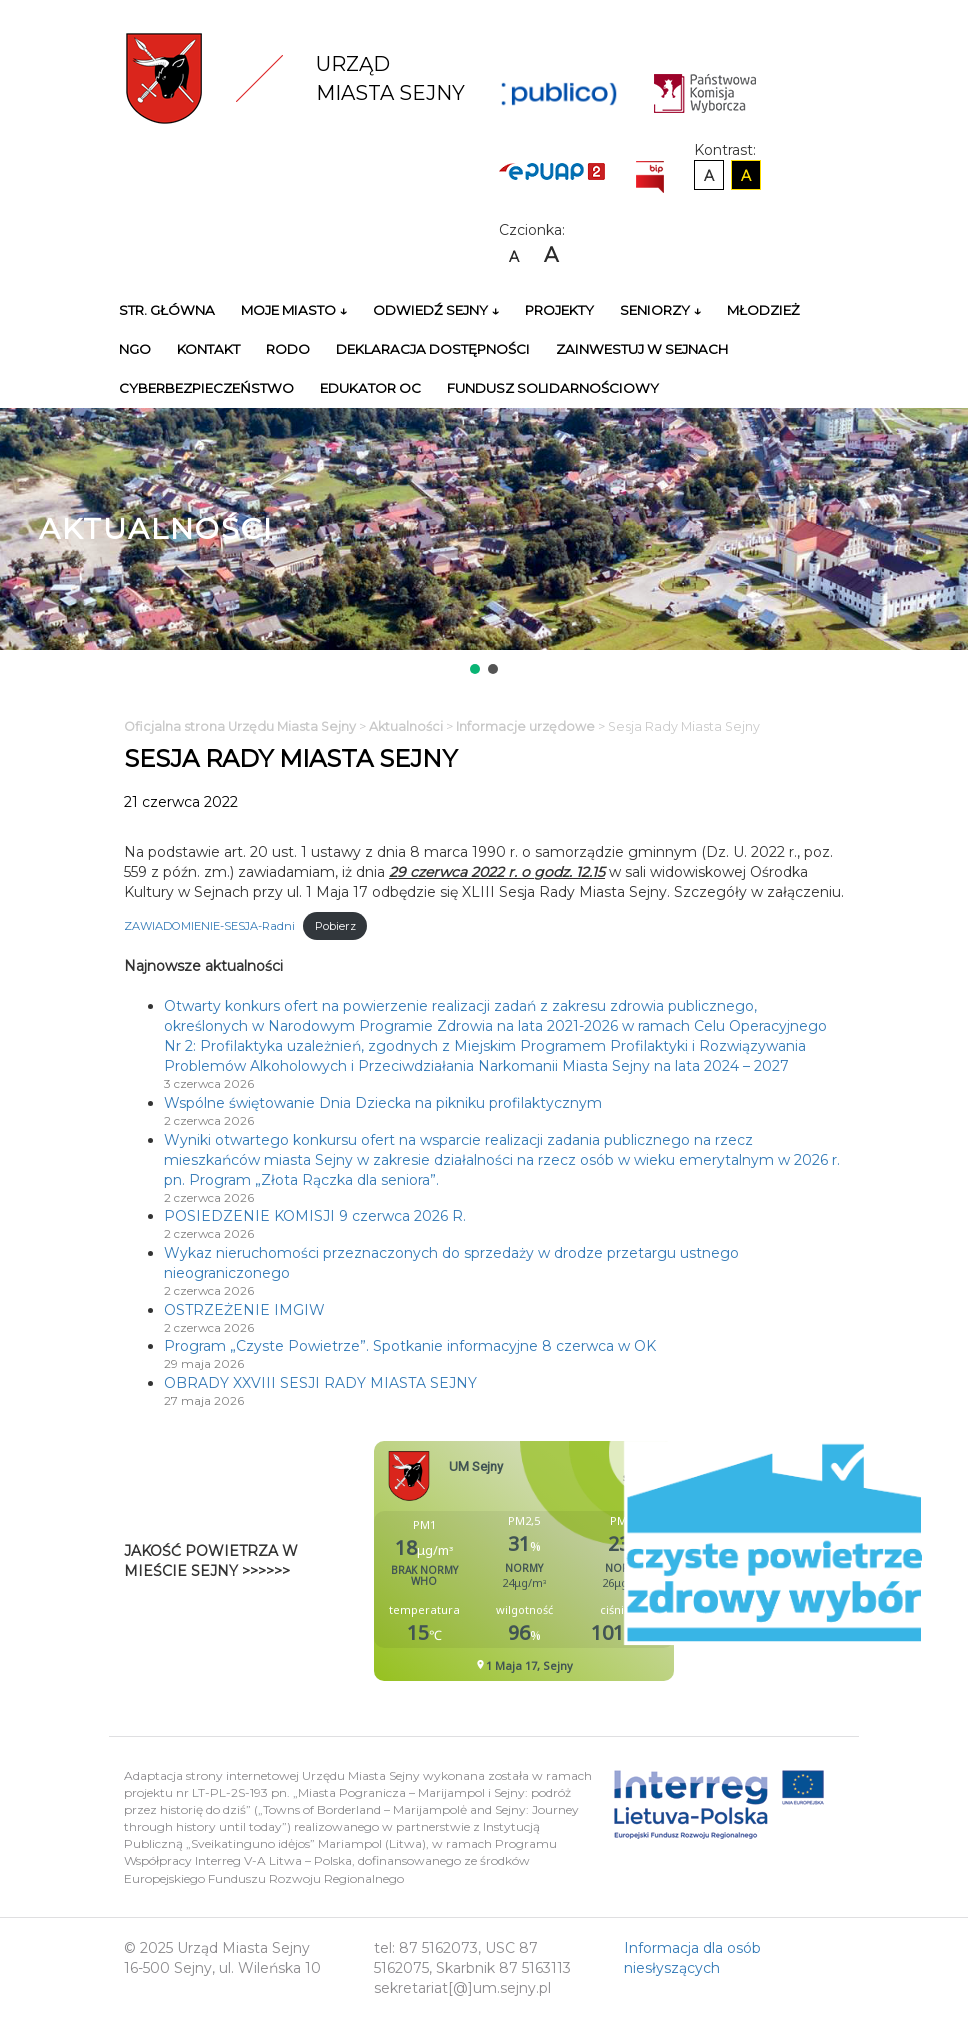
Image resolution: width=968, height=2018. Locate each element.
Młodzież (763, 310)
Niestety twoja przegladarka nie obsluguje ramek (574, 1561)
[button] (475, 669)
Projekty (559, 310)
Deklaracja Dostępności (433, 349)
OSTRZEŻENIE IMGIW (244, 1310)
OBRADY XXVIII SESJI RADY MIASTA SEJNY (320, 1383)
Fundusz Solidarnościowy (553, 388)
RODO (288, 349)
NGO (135, 349)
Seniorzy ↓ (660, 310)
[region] (484, 543)
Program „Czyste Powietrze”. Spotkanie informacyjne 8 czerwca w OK (410, 1346)
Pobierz (335, 926)
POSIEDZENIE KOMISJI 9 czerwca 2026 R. (315, 1216)
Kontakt (208, 349)
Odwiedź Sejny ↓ (436, 310)
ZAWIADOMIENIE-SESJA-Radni (209, 926)
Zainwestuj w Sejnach (642, 349)
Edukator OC (370, 388)
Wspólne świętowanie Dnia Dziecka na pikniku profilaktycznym (383, 1103)
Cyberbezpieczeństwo (206, 388)
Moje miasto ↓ (294, 310)
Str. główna (167, 310)
